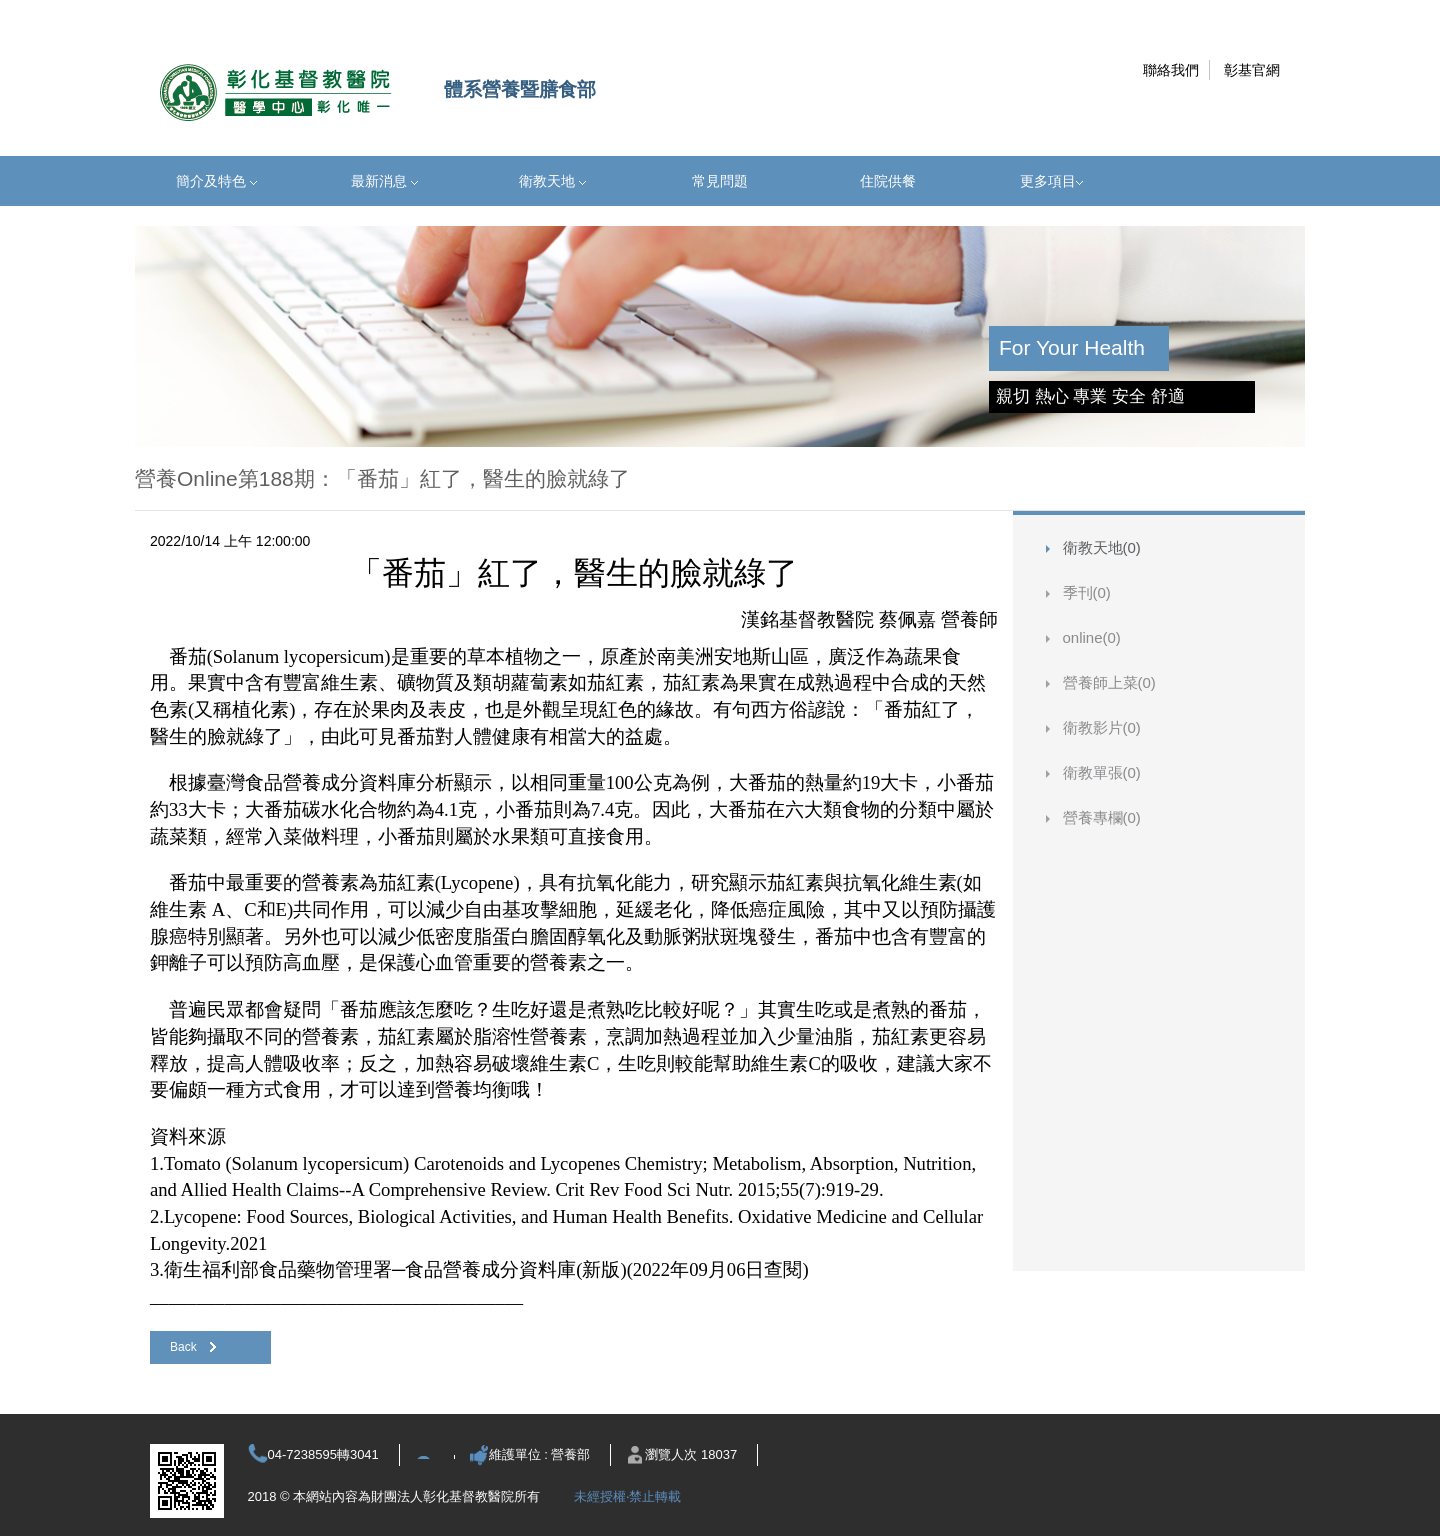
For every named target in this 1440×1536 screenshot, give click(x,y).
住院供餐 (888, 181)
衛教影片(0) (1102, 727)
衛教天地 (552, 181)
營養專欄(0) (1102, 817)
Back (193, 1347)
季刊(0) (1087, 592)
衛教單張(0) (1102, 772)
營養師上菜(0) (1109, 682)
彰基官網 (1252, 70)
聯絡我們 (1171, 70)
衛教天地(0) (1102, 547)
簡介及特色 (216, 181)
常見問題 (720, 181)
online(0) (1092, 637)
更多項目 (1051, 181)
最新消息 (384, 181)
